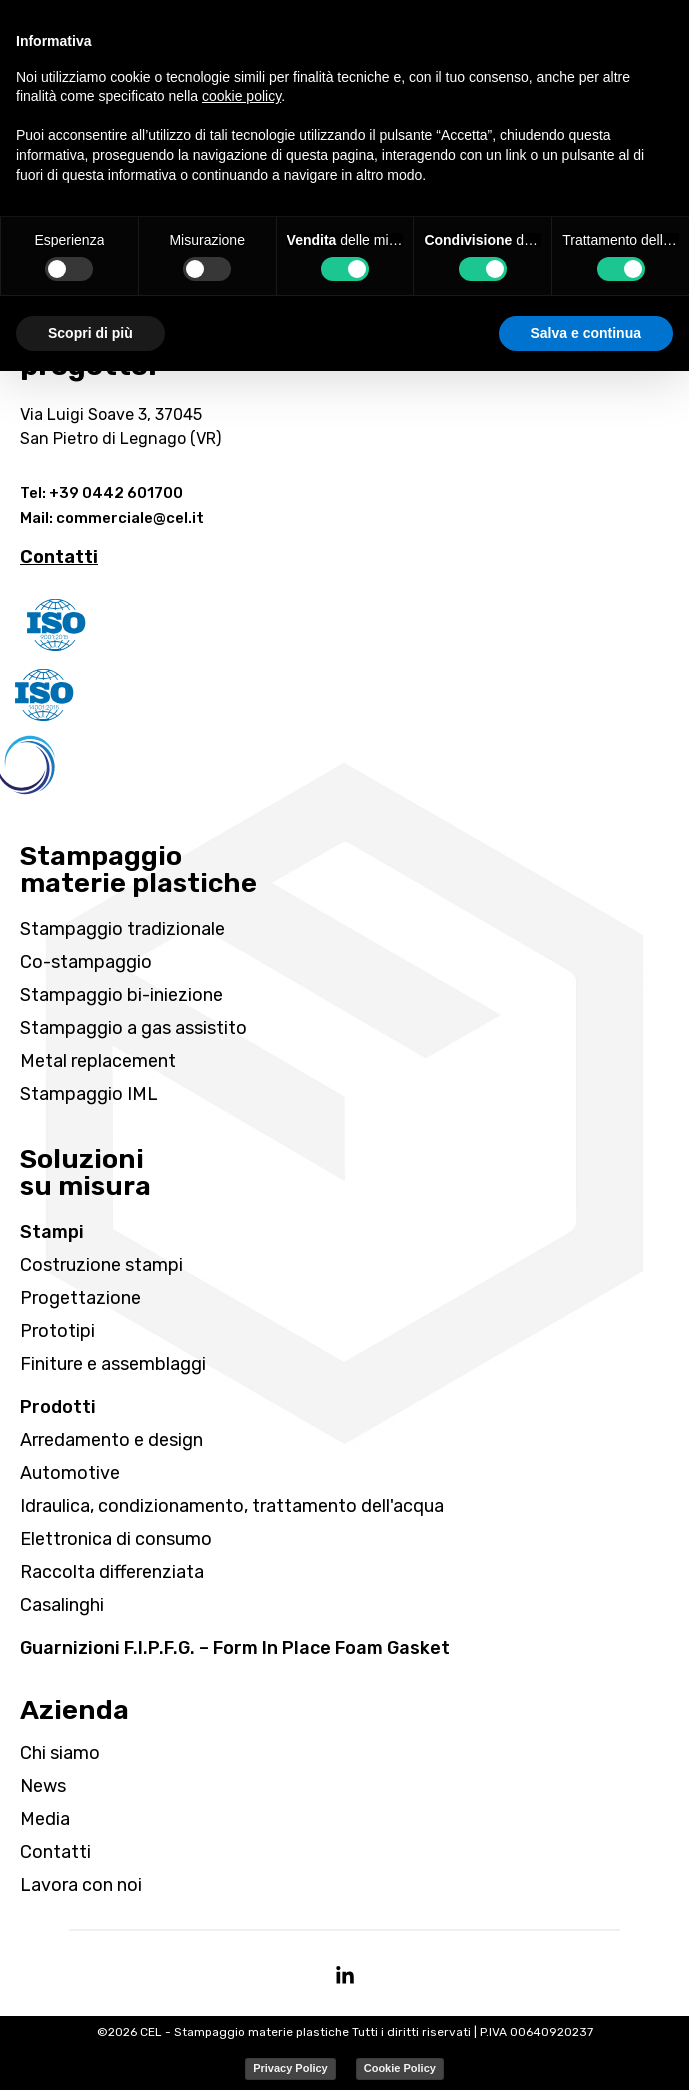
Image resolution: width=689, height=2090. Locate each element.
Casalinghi (62, 1605)
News (43, 1786)
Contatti (55, 1852)
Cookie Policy (400, 2068)
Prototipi (57, 1331)
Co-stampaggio (86, 962)
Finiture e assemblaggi (113, 1364)
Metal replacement (98, 1061)
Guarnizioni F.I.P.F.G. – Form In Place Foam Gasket (235, 1648)
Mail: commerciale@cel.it (112, 518)
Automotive (70, 1473)
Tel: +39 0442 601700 (101, 493)
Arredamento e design (111, 1440)
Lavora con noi (81, 1885)
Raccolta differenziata (112, 1572)
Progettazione (80, 1298)
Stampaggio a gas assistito (133, 1028)
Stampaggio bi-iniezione (121, 995)
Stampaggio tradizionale (122, 929)
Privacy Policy (290, 2068)
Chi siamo (60, 1753)
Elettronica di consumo (116, 1539)
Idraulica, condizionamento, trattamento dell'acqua (232, 1506)
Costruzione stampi (101, 1265)
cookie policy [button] (241, 96)
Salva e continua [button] (586, 333)
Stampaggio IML (89, 1094)
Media (45, 1819)
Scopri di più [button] (90, 333)
